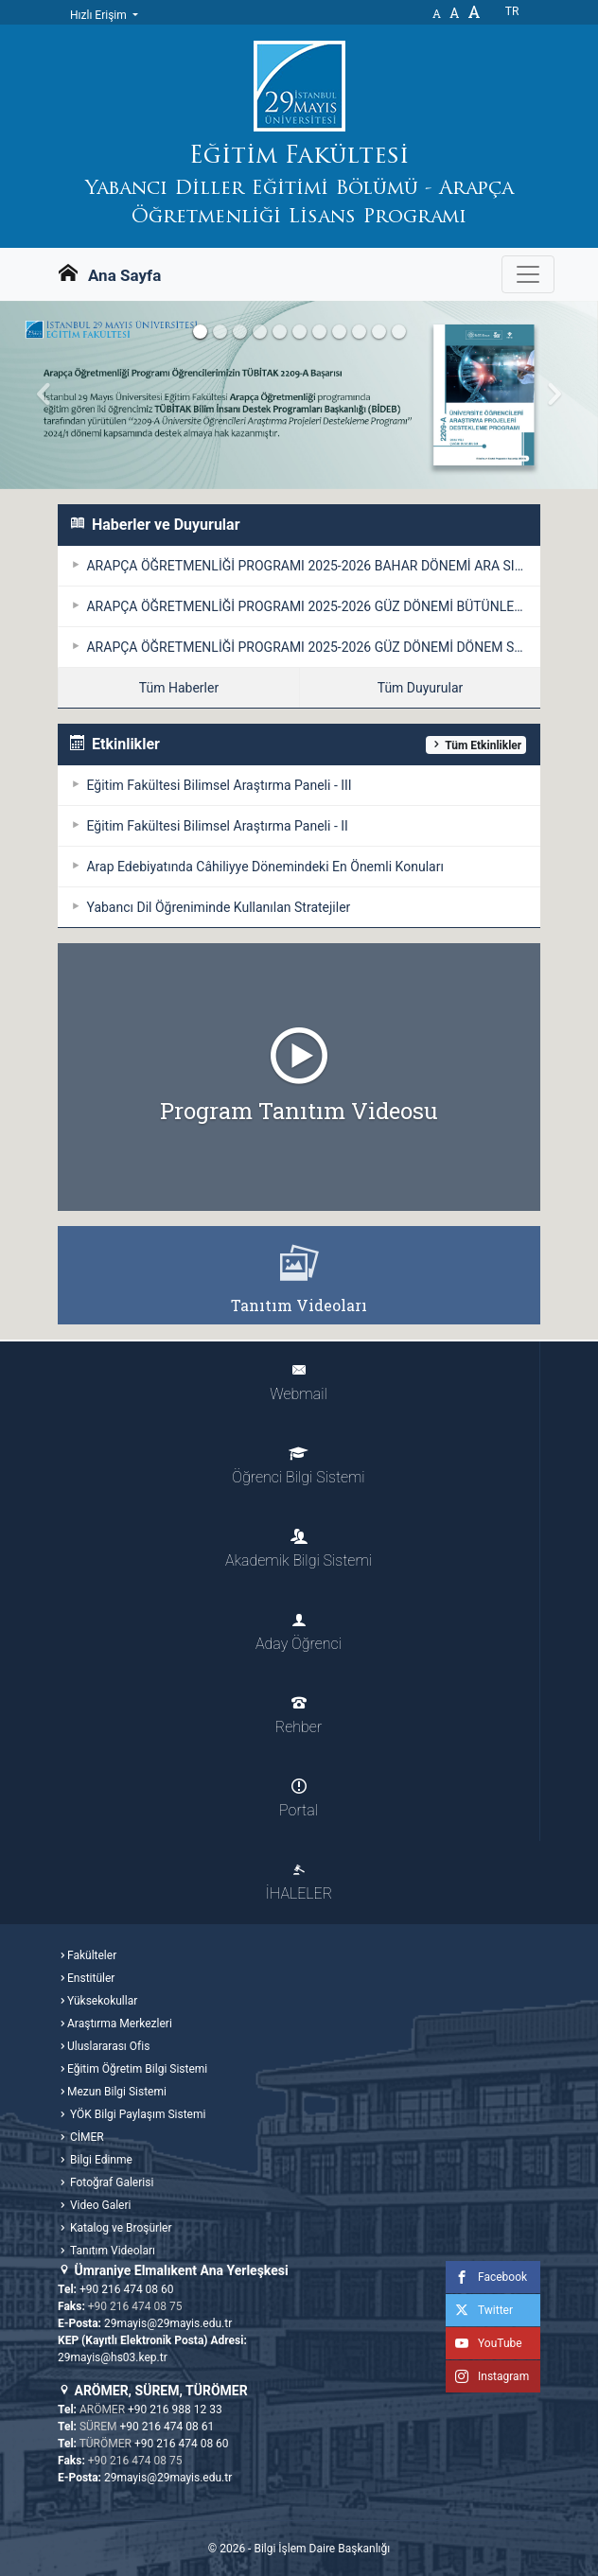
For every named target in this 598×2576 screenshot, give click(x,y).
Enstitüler (90, 1978)
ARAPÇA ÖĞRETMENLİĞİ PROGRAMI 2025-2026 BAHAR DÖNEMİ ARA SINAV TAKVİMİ (311, 565)
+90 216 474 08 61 (167, 2426)
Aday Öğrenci (298, 1632)
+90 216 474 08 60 (126, 2289)
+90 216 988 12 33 (175, 2409)
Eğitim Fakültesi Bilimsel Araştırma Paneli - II (215, 825)
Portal (298, 1799)
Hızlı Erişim (100, 15)
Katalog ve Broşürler (119, 2227)
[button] (45, 395)
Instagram (487, 2376)
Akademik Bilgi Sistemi (298, 1549)
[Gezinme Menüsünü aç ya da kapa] (527, 274)
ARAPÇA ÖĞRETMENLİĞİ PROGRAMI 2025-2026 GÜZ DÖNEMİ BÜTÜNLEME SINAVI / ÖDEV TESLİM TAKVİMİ (311, 606)
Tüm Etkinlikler (476, 745)
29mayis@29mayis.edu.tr (168, 2323)
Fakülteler (91, 1955)
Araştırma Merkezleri (119, 2023)
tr (512, 11)
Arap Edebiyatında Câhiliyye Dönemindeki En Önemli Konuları (263, 866)
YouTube (484, 2343)
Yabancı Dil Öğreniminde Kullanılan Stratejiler (216, 907)
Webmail (298, 1382)
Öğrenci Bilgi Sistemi (298, 1466)
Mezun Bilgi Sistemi (117, 2091)
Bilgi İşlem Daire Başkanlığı (322, 2548)
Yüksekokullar (102, 2000)
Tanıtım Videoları (111, 2250)
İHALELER (299, 1882)
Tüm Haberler (179, 687)
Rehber (298, 1715)
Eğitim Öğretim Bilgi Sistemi (137, 2069)
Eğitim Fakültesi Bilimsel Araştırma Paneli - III (217, 785)
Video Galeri (99, 2205)
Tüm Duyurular (421, 687)
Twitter (479, 2310)
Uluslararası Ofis (108, 2046)
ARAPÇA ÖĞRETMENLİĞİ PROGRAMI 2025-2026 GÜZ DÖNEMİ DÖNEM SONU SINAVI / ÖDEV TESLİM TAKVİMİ (311, 647)
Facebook (486, 2277)
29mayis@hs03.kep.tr (112, 2357)
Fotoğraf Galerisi (110, 2182)
